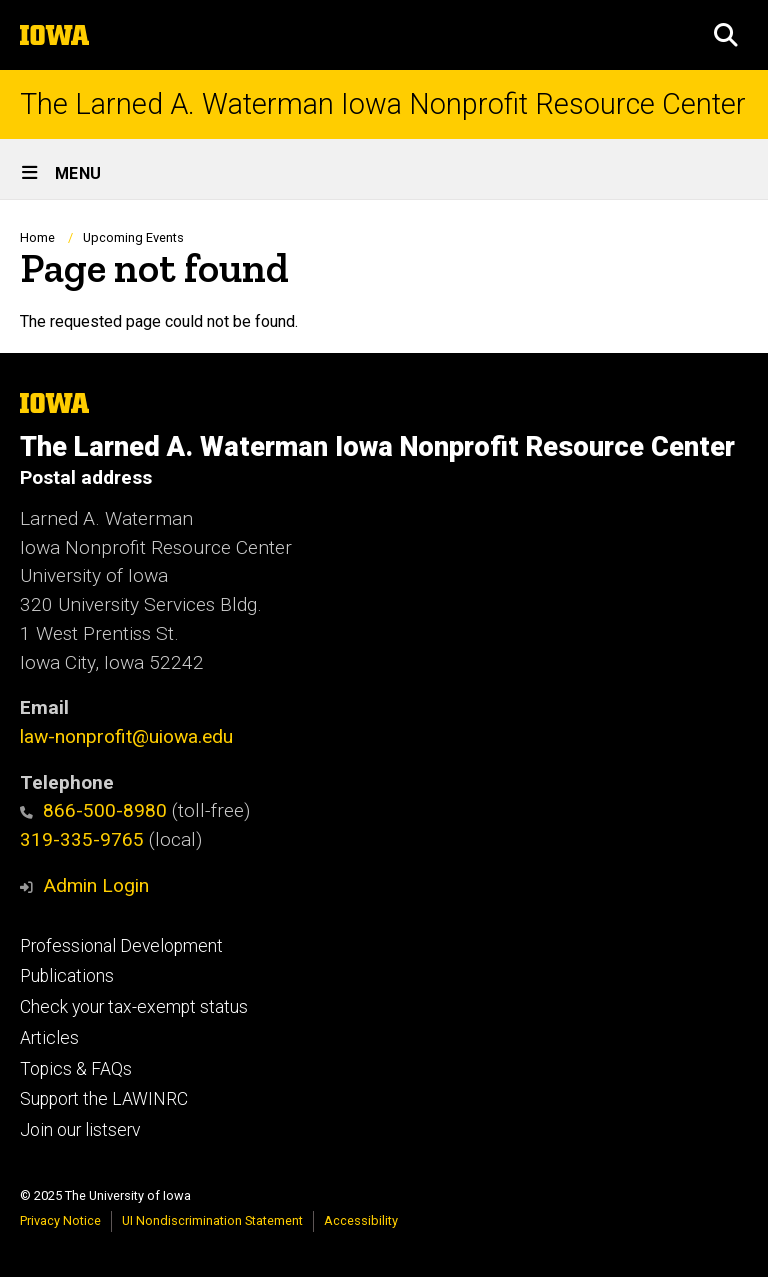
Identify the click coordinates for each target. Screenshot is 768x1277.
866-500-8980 (93, 810)
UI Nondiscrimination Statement (212, 1220)
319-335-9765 (82, 839)
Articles (49, 1038)
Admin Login (96, 885)
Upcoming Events (133, 237)
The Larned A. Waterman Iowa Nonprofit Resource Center (383, 104)
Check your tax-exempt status (134, 1007)
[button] (726, 35)
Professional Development (121, 946)
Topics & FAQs (76, 1069)
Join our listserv (80, 1130)
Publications (67, 976)
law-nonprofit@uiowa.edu (126, 736)
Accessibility (361, 1220)
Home (37, 237)
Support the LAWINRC (104, 1099)
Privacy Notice (60, 1220)
